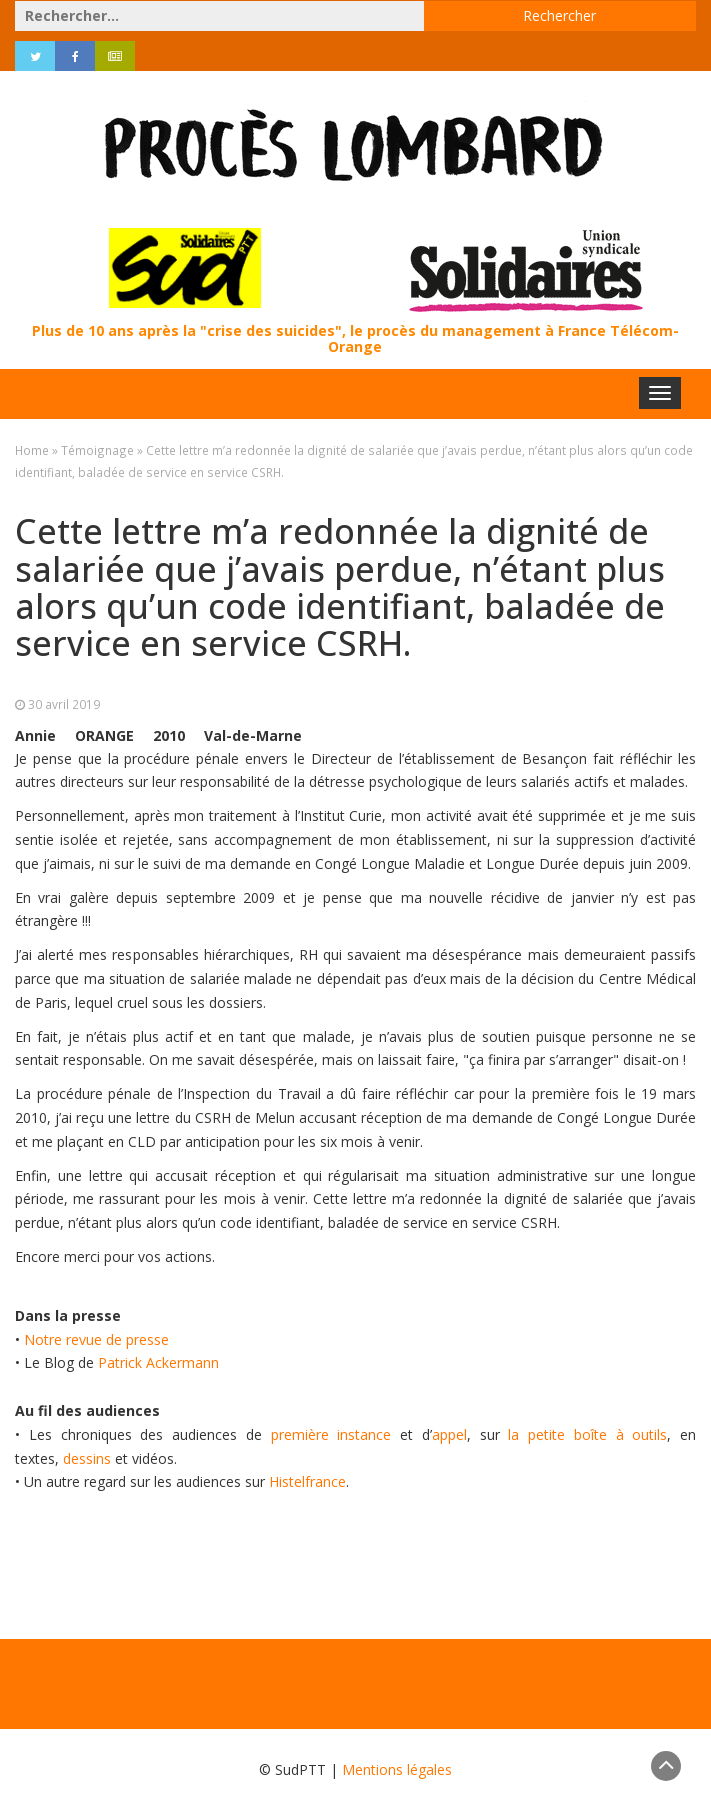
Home (32, 450)
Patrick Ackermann (158, 1362)
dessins (87, 1458)
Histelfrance (307, 1481)
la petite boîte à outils (587, 1434)
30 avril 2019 (64, 704)
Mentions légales (397, 1769)
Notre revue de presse (96, 1339)
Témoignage (97, 450)
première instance (331, 1434)
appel (449, 1434)
